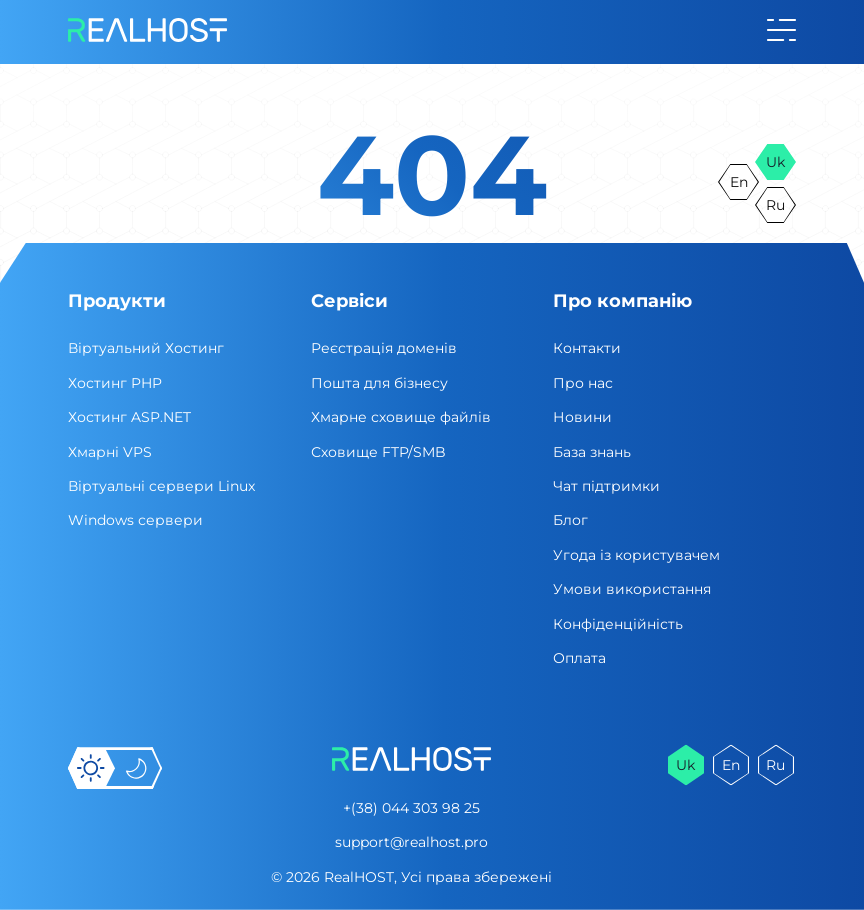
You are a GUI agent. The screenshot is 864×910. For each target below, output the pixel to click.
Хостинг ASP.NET (129, 417)
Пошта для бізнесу (379, 383)
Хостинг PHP (115, 383)
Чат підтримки (606, 486)
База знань (592, 452)
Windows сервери (135, 520)
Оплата (579, 658)
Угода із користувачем (636, 555)
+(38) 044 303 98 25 (411, 808)
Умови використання (632, 589)
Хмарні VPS (110, 452)
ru (775, 205)
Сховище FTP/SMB (378, 452)
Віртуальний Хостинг (146, 348)
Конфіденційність (618, 624)
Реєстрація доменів (384, 348)
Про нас (583, 383)
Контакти (587, 348)
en (739, 182)
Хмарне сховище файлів (401, 417)
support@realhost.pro (411, 842)
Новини (582, 417)
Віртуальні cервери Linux (161, 486)
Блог (570, 520)
